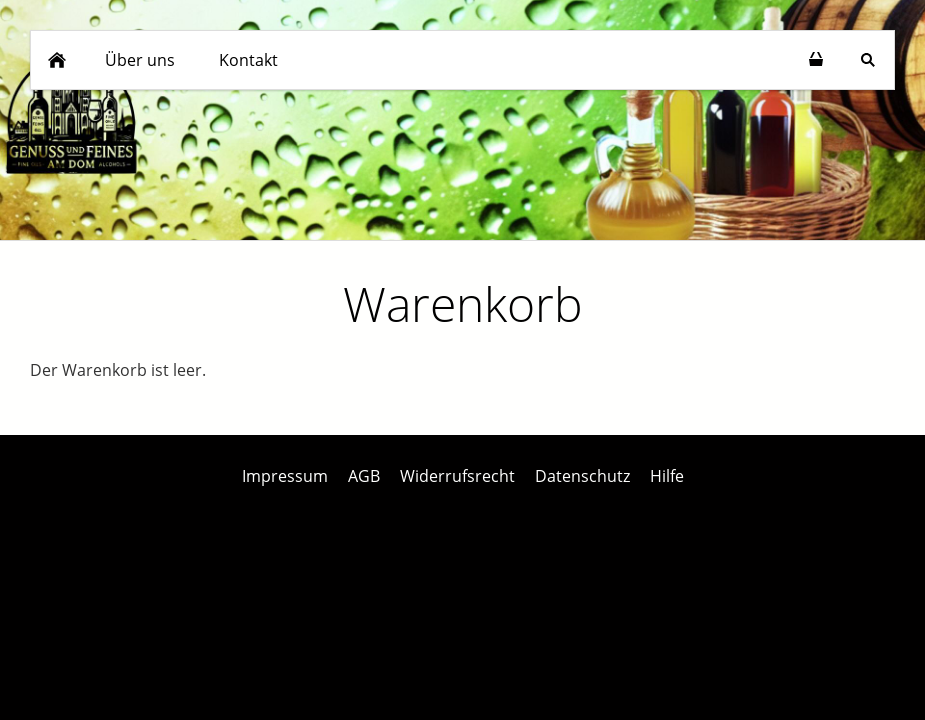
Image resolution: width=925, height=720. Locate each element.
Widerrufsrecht (457, 476)
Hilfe (667, 476)
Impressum (285, 476)
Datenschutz (582, 476)
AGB (364, 476)
